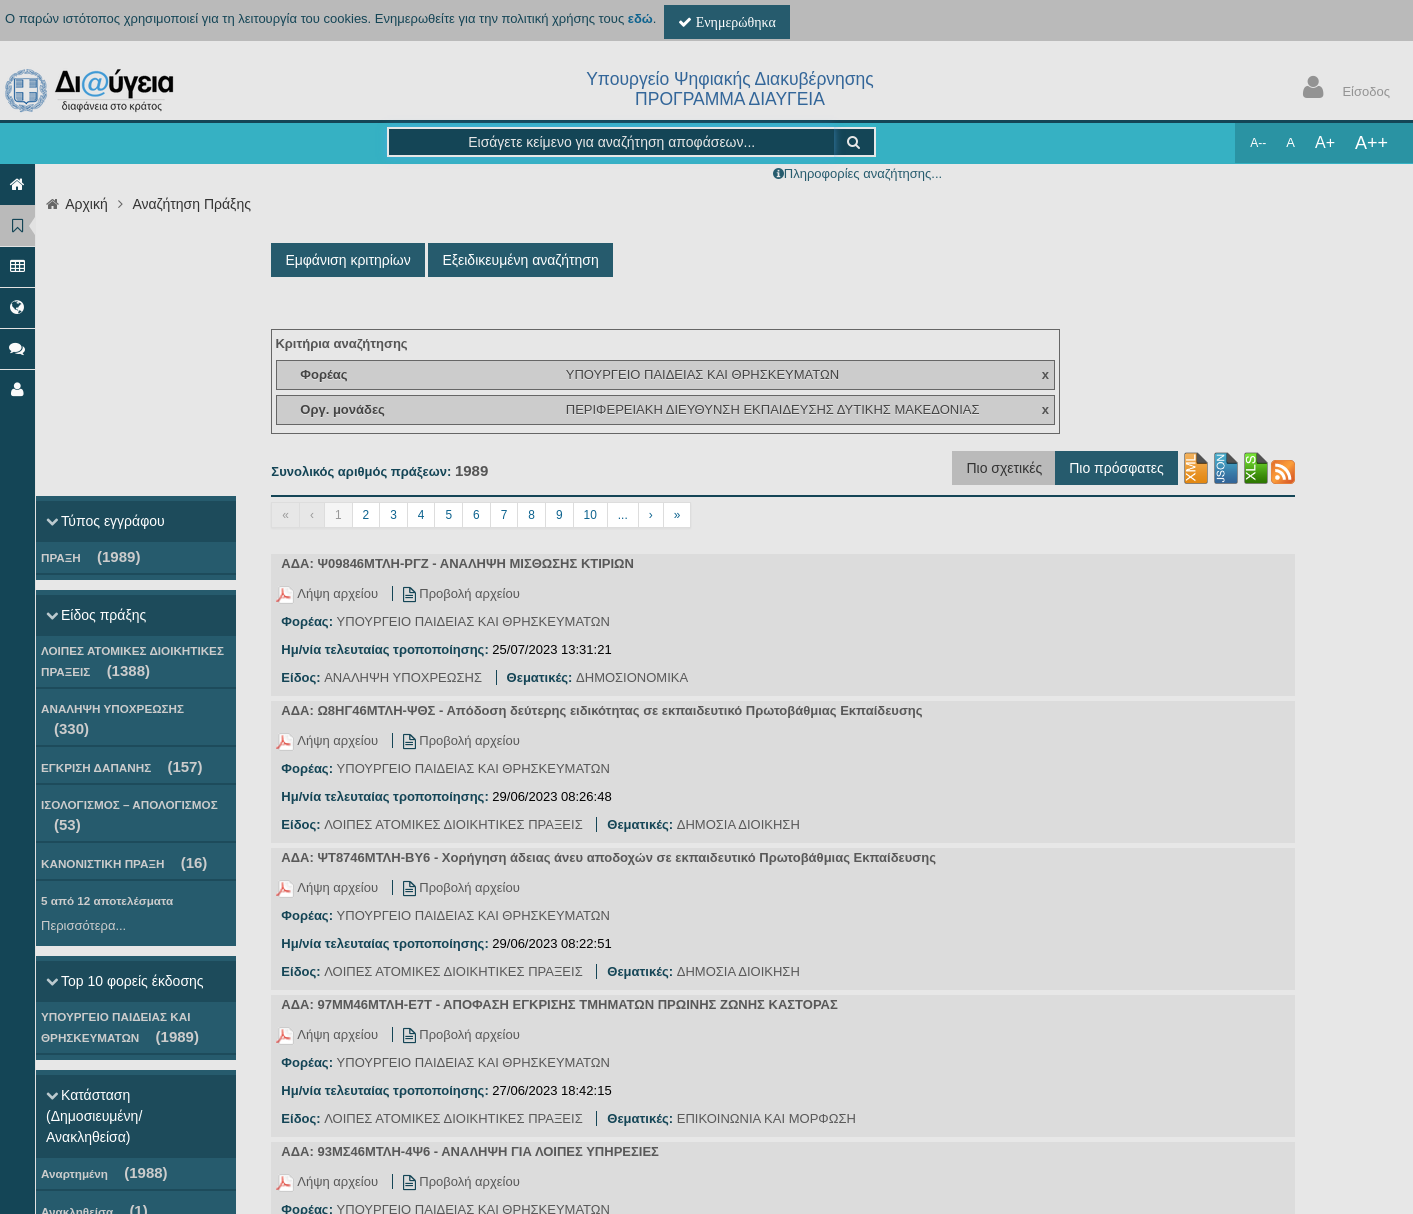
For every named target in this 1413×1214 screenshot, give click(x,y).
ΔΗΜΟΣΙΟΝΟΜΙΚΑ (632, 677)
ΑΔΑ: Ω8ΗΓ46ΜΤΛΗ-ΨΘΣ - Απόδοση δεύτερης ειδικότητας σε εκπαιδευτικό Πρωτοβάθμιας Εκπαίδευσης (601, 710)
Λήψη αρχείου (328, 593)
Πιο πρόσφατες (1116, 468)
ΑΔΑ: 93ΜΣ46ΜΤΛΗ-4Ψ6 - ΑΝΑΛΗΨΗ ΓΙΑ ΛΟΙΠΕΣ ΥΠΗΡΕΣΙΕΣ (470, 1151)
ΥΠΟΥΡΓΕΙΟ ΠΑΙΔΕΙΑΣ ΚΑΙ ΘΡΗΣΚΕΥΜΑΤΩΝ (120, 1027)
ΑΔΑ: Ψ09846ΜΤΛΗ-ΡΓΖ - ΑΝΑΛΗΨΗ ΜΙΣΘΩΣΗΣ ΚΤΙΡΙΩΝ (457, 563)
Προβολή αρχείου (461, 593)
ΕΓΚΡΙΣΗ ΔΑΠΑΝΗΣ (121, 766)
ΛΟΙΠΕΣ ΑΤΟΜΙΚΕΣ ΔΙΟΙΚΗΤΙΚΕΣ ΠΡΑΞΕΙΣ (132, 661)
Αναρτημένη (104, 1172)
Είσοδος (1342, 89)
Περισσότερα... (83, 925)
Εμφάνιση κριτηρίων (347, 260)
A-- (1258, 143)
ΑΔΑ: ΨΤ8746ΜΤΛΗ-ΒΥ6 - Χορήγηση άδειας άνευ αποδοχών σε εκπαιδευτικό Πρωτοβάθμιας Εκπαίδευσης (608, 857)
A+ (1325, 142)
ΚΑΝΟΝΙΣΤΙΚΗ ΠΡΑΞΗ (124, 862)
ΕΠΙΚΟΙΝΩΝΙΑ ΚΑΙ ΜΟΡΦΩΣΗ (766, 1118)
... (623, 515)
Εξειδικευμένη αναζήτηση (520, 260)
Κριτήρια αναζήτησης (341, 343)
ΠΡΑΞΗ (90, 556)
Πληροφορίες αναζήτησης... (863, 173)
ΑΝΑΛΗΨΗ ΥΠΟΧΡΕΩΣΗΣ (112, 719)
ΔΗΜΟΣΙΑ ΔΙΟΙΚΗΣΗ (738, 824)
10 (590, 515)
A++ (1371, 143)
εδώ (640, 18)
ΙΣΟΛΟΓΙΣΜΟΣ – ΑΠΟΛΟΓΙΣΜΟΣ (129, 815)
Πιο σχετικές (1004, 468)
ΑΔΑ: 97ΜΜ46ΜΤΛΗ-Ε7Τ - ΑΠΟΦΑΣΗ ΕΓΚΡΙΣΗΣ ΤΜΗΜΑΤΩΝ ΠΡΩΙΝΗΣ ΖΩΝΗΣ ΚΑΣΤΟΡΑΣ (559, 1004)
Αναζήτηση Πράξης (191, 204)
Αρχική (86, 204)
